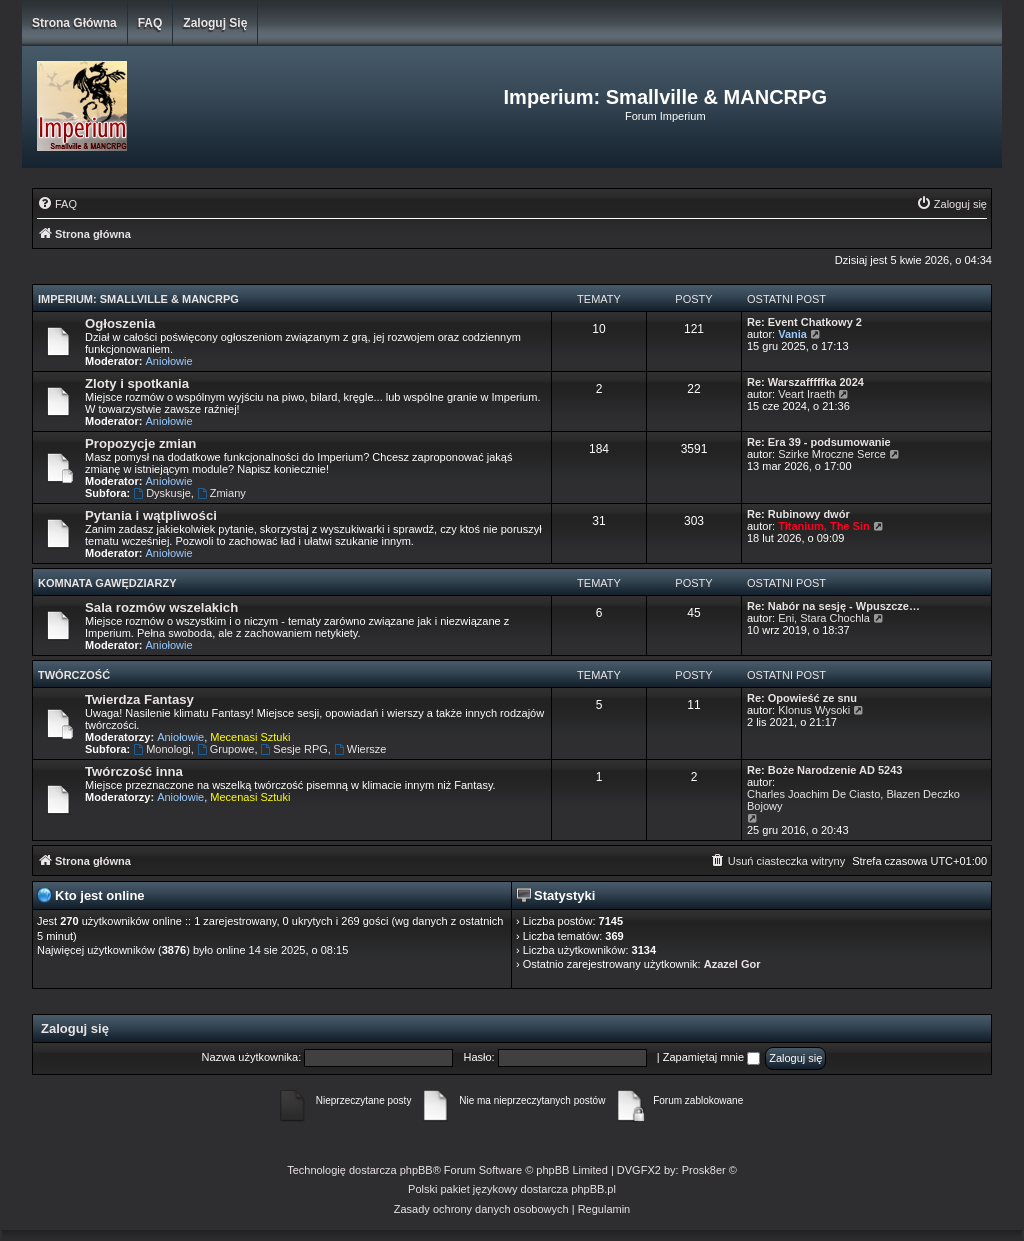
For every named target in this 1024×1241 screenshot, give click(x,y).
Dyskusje (161, 493)
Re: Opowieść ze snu (802, 698)
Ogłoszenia (120, 323)
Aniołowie (169, 361)
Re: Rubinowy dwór (798, 514)
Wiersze (360, 749)
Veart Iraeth (806, 394)
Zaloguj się (215, 23)
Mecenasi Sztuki (250, 737)
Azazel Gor (732, 964)
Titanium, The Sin (823, 526)
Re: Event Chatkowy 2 (804, 322)
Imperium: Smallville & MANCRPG (138, 299)
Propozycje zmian (140, 443)
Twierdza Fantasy (139, 699)
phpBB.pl (593, 1189)
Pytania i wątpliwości (151, 515)
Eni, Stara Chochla (824, 618)
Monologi (161, 749)
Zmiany (221, 493)
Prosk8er (704, 1170)
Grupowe (225, 749)
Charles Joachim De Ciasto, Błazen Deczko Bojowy (853, 800)
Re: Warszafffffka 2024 (805, 382)
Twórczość (74, 675)
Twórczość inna (134, 771)
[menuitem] (57, 204)
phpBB (416, 1170)
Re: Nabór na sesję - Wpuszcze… (833, 606)
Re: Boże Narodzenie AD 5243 (824, 770)
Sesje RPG (294, 749)
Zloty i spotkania (137, 383)
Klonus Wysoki (814, 710)
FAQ (150, 23)
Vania (792, 334)
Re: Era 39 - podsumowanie (819, 442)
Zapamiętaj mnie (711, 1057)
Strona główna (74, 23)
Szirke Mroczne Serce (832, 454)
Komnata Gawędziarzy (107, 583)
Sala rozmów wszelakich (161, 607)
